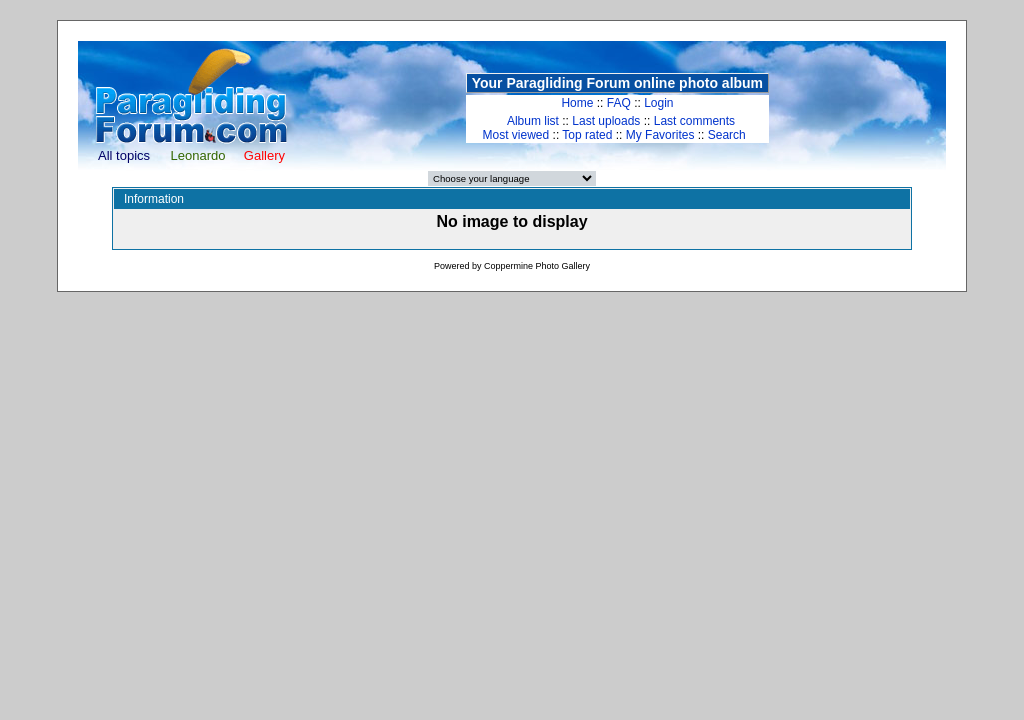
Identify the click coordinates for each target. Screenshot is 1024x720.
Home (577, 103)
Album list (533, 121)
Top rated (587, 135)
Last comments (694, 121)
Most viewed (516, 135)
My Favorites (660, 135)
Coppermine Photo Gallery (537, 266)
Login (658, 103)
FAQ (619, 103)
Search (727, 135)
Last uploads (606, 121)
